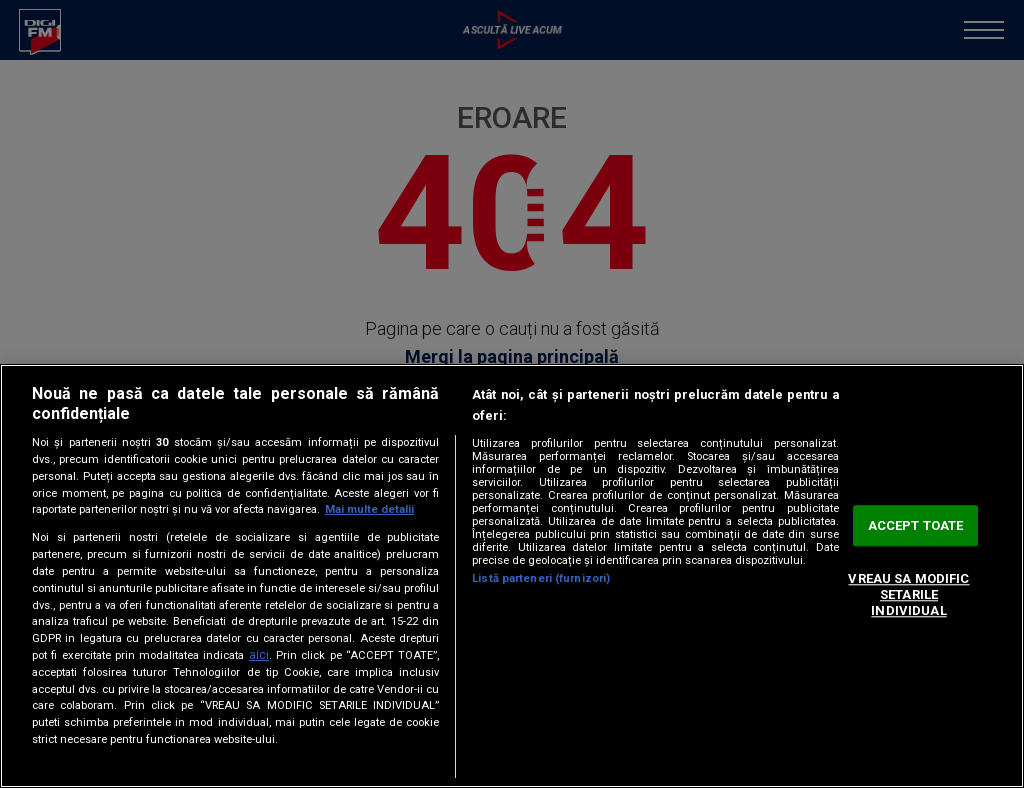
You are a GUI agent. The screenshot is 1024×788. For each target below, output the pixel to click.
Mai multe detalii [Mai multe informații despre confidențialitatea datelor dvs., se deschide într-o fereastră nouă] (369, 509)
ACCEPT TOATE (916, 525)
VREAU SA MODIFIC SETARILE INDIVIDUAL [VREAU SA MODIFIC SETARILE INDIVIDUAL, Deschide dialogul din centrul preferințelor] (908, 595)
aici (259, 655)
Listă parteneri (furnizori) (541, 578)
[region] (512, 576)
